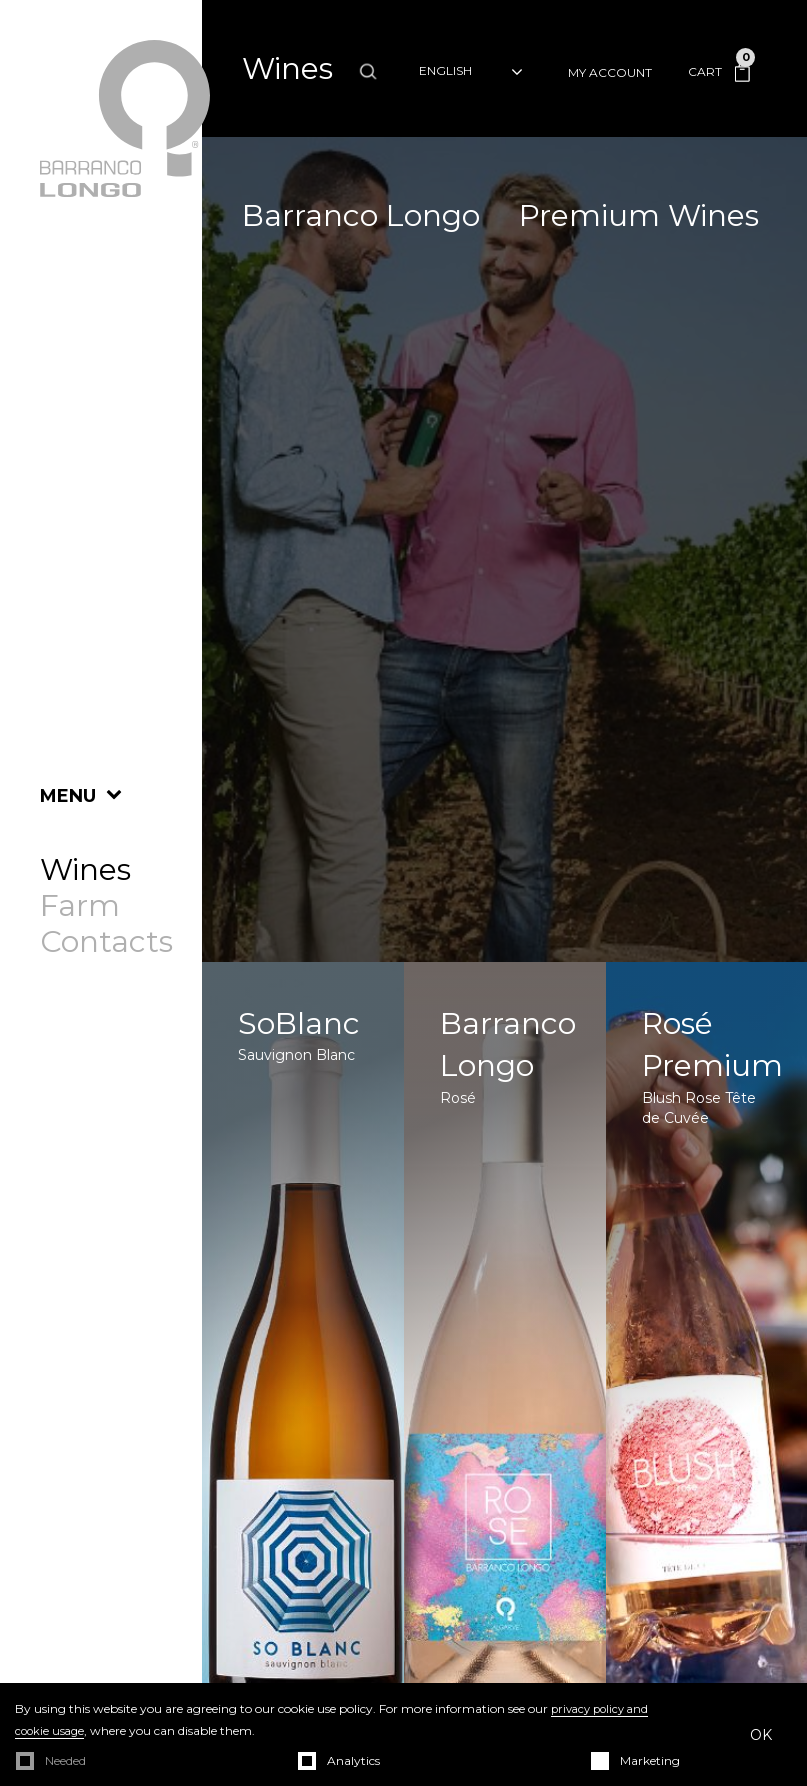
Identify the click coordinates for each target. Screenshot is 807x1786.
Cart (719, 71)
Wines (85, 870)
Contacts (106, 942)
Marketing (650, 1760)
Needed (65, 1760)
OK (761, 1735)
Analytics (353, 1760)
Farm (80, 906)
